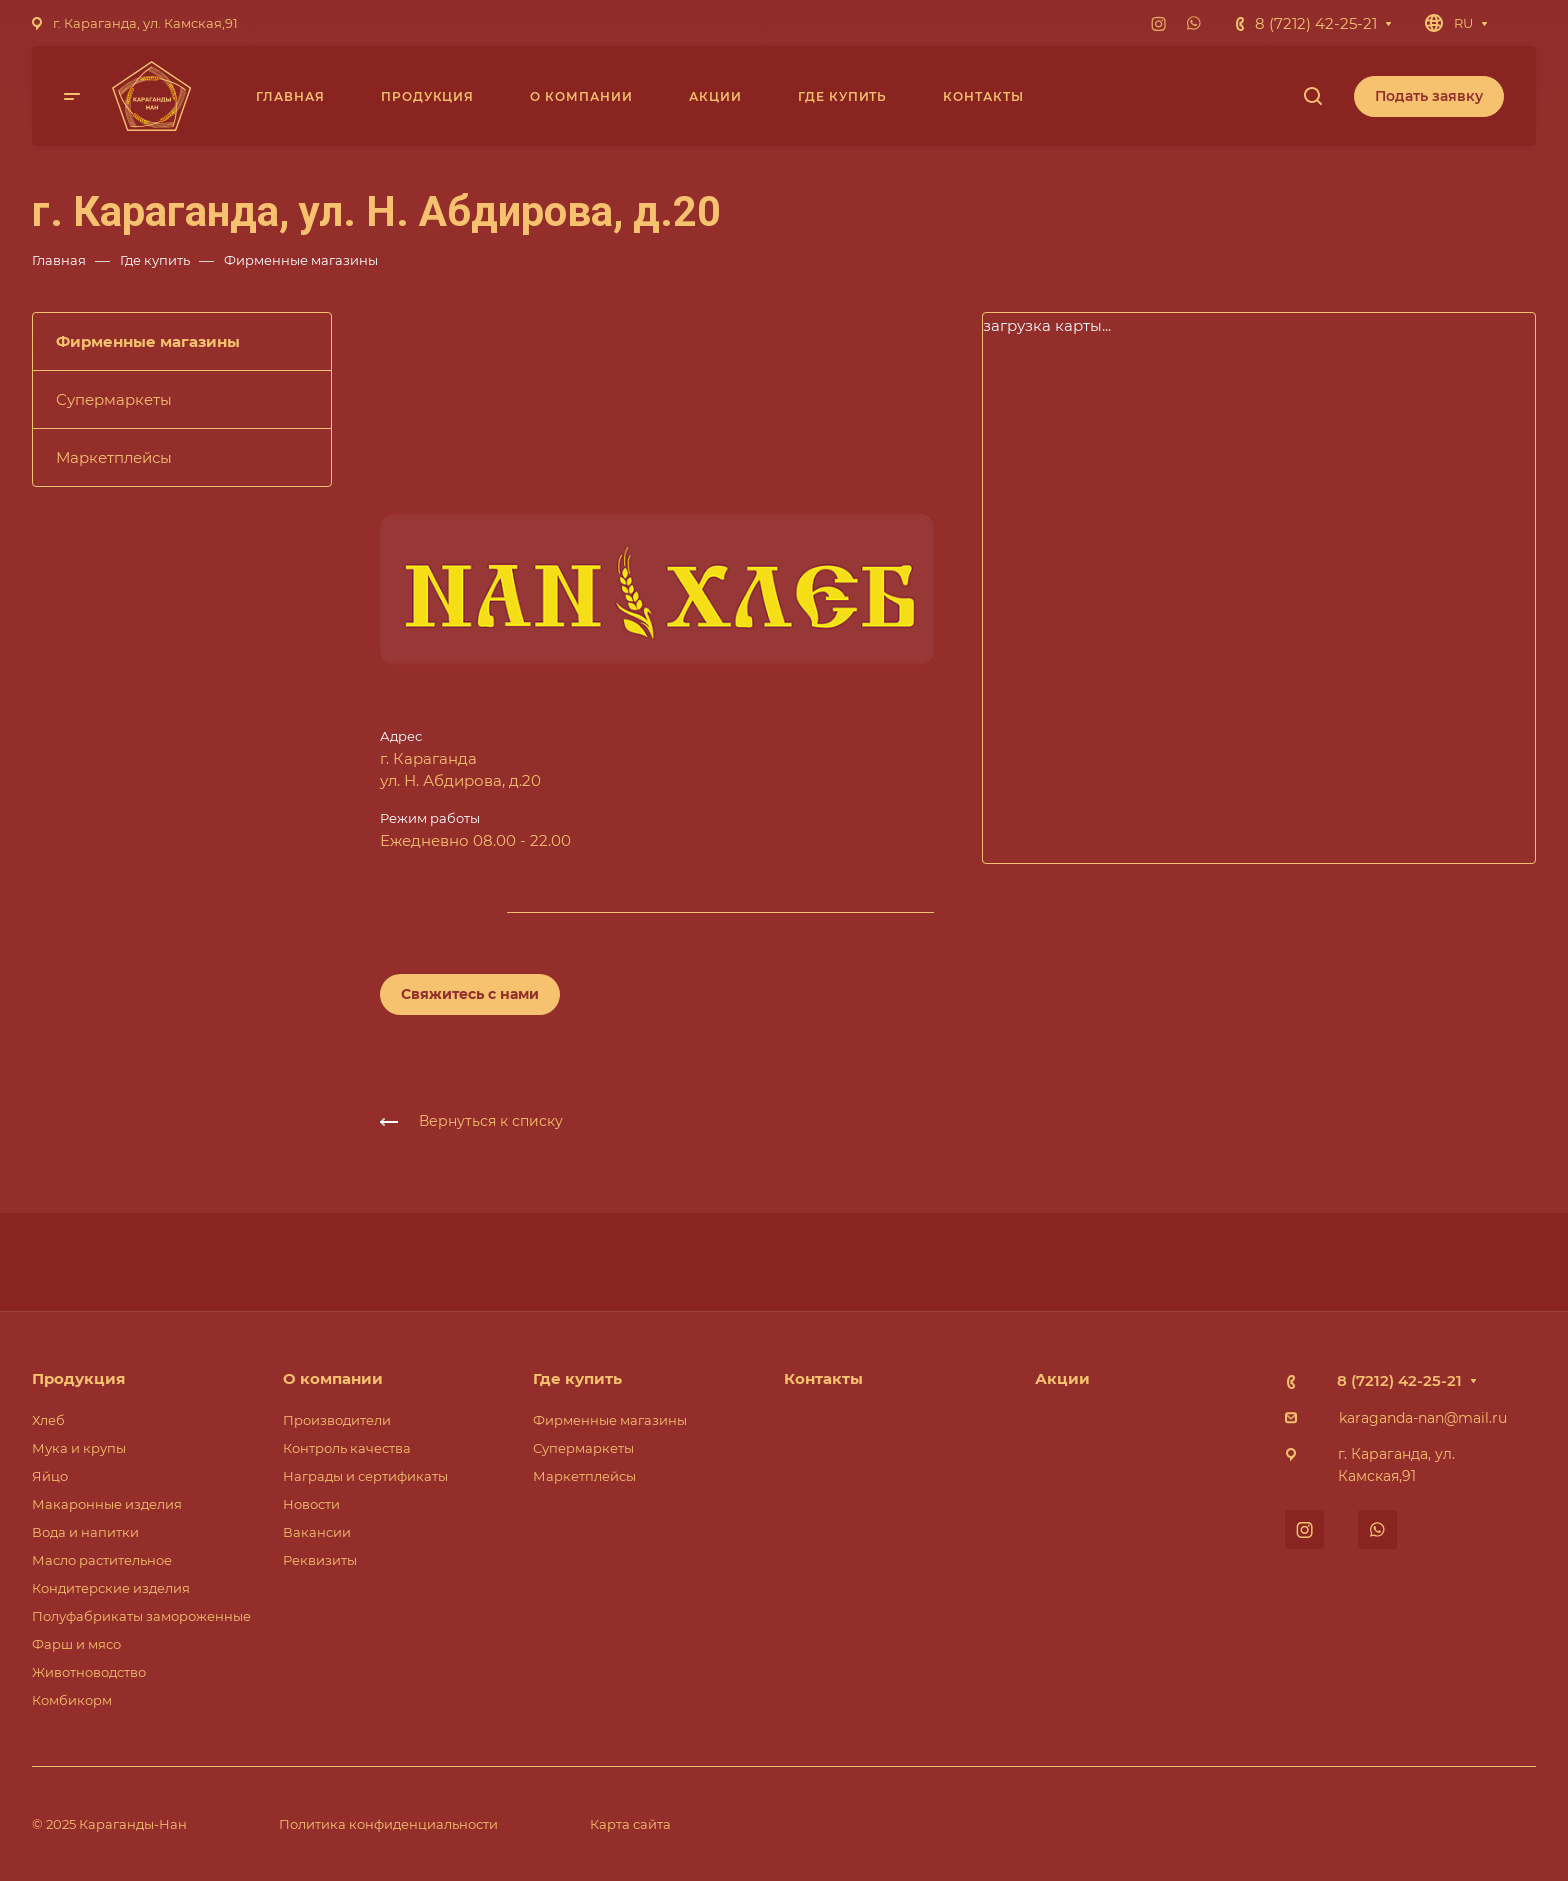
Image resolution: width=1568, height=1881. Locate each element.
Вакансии (317, 1532)
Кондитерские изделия (111, 1588)
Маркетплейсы (114, 457)
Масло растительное (102, 1560)
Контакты (823, 1378)
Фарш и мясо (76, 1644)
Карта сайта (630, 1824)
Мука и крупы (79, 1448)
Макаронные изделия (107, 1504)
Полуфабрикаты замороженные (141, 1616)
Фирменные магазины (148, 341)
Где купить (577, 1378)
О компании (333, 1378)
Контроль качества (347, 1448)
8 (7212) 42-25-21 (1316, 23)
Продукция (78, 1378)
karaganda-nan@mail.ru (1423, 1418)
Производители (337, 1420)
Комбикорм (72, 1700)
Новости (311, 1504)
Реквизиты (320, 1560)
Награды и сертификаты (365, 1476)
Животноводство (89, 1672)
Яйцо (50, 1476)
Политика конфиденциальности (388, 1824)
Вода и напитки (85, 1532)
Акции (1062, 1378)
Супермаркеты (114, 399)
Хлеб (48, 1420)
